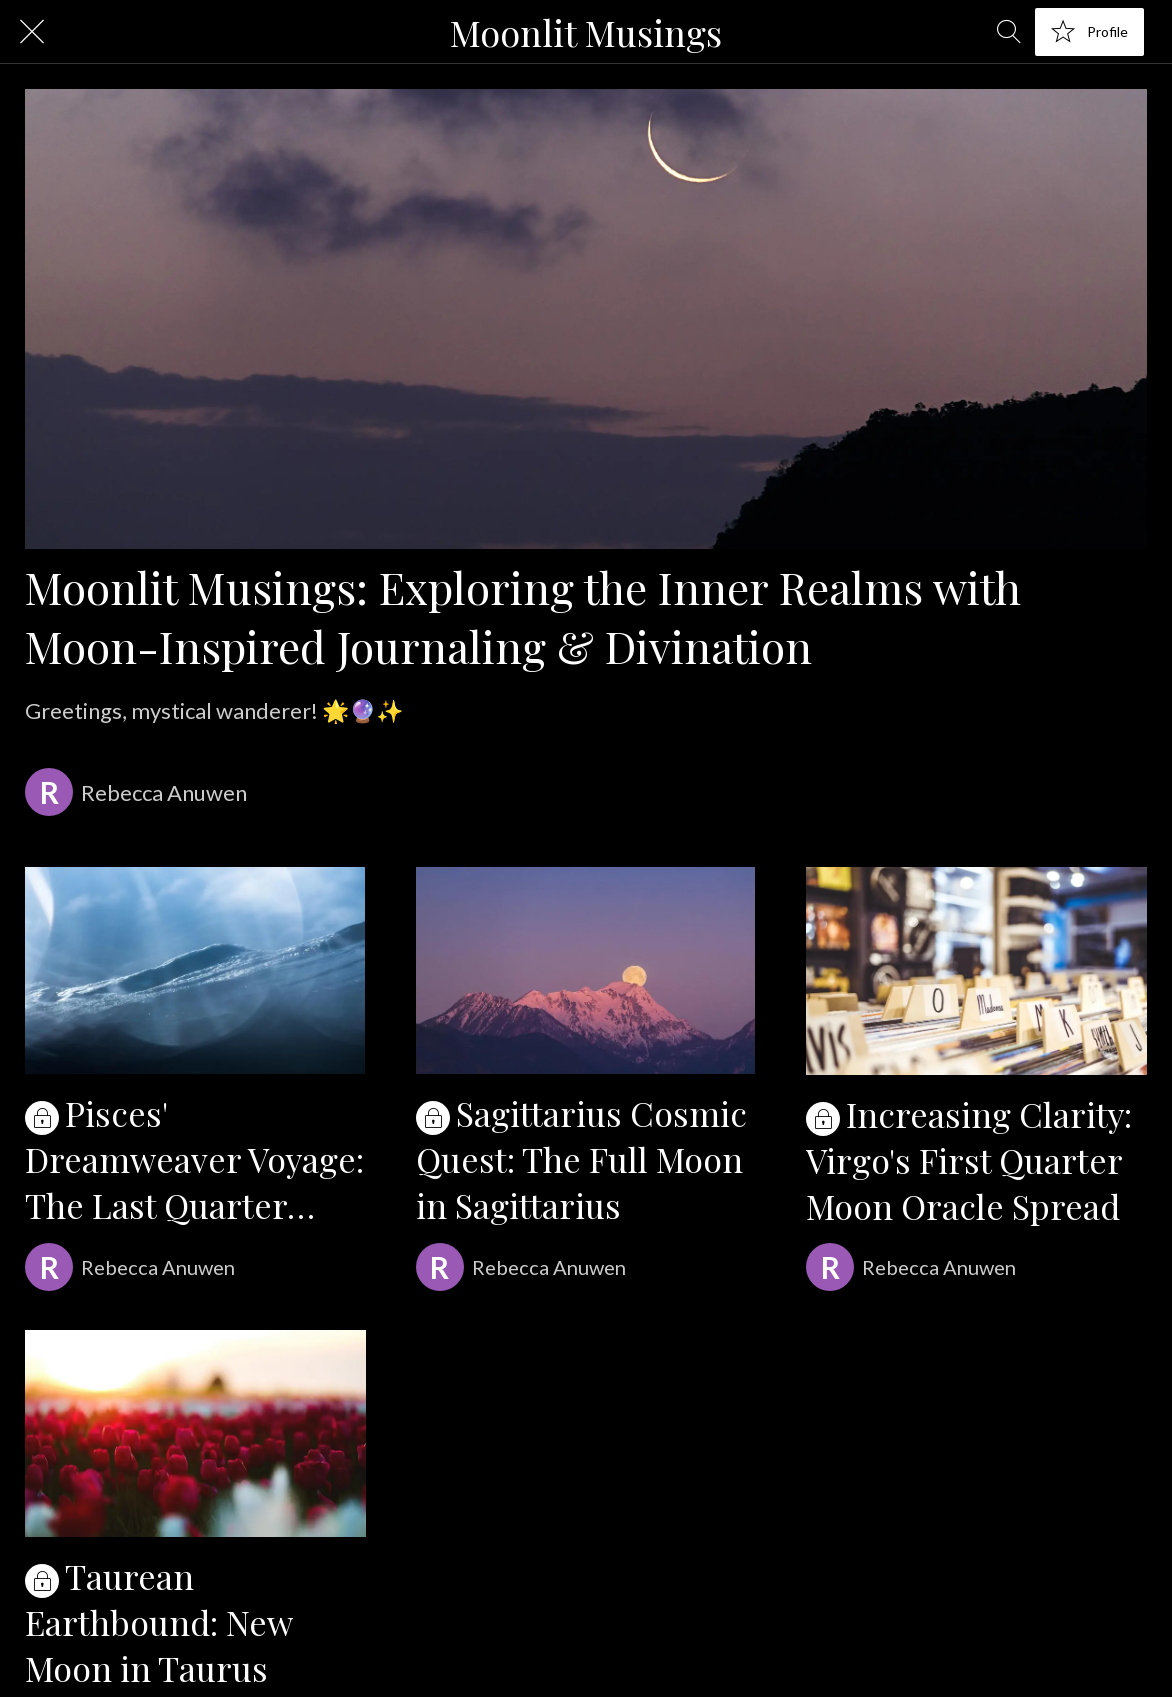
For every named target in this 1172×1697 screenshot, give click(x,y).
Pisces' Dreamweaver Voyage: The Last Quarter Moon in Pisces (194, 1159)
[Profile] (1089, 32)
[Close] (32, 32)
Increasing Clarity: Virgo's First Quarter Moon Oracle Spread (969, 1160)
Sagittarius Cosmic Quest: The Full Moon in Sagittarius (581, 1159)
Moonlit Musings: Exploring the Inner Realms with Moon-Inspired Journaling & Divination (523, 616)
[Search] (1009, 32)
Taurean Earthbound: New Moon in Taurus (158, 1622)
